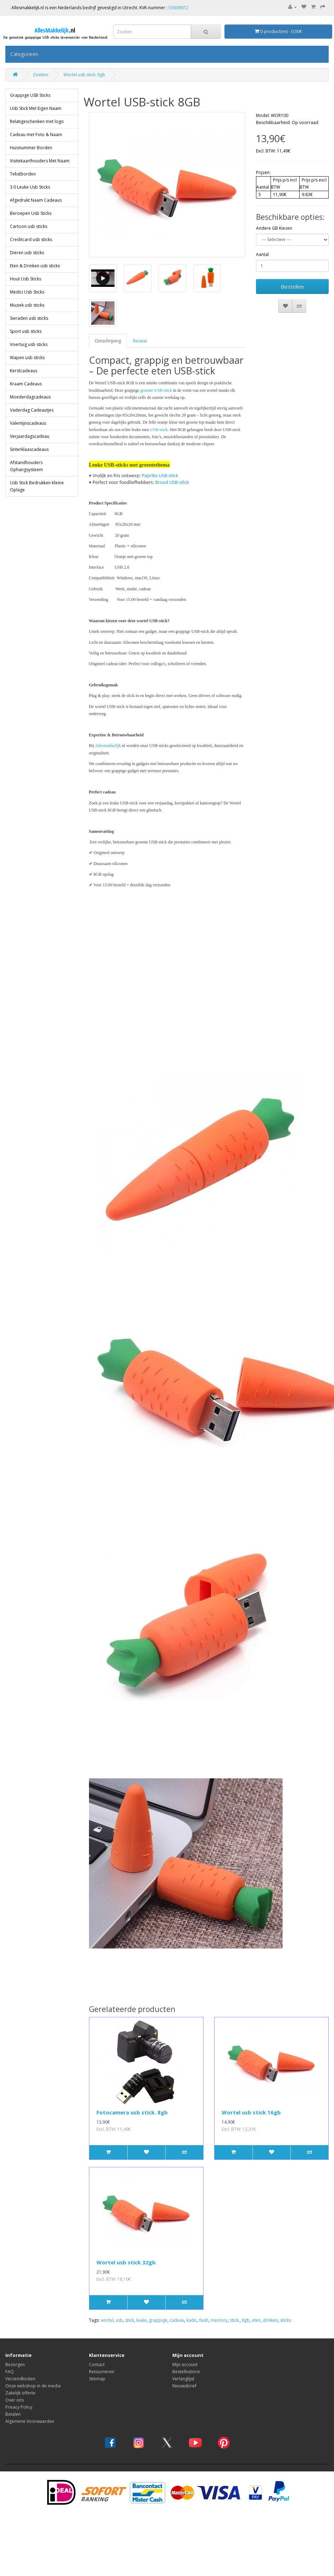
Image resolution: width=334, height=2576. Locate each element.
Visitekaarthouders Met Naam (39, 161)
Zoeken (40, 75)
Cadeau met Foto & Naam (36, 135)
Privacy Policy (18, 2407)
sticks (285, 2320)
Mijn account (184, 2365)
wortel (107, 2320)
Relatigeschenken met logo (37, 121)
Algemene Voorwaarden (29, 2421)
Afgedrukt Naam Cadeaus (36, 200)
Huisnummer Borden (31, 148)
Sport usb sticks (25, 331)
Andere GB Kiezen (274, 228)
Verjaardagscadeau (29, 436)
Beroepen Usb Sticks (30, 213)
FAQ (9, 2372)
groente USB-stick (156, 390)
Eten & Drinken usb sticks (35, 266)
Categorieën (24, 54)
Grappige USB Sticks (30, 95)
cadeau (176, 2320)
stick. (235, 2320)
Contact (97, 2365)
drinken (270, 2320)
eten (256, 2320)
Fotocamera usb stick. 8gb (132, 2112)
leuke (141, 2320)
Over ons (14, 2400)
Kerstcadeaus (23, 371)
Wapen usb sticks (27, 358)
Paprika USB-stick (160, 475)
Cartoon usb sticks (28, 226)
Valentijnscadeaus (28, 423)
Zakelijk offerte (20, 2393)
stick (129, 2320)
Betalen (13, 2414)
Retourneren (101, 2372)
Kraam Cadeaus (26, 384)
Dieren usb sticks (27, 253)
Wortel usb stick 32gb (126, 2262)
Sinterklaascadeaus (29, 449)
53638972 (178, 8)
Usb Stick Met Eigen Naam (35, 108)
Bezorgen (15, 2365)
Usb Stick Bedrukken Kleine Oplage (37, 486)
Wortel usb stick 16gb (251, 2112)
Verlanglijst (183, 2379)
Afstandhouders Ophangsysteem (26, 466)
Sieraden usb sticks (29, 318)
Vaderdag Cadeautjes (32, 410)
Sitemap (97, 2379)
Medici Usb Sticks (27, 292)
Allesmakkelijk (108, 745)
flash (203, 2320)
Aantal (262, 254)
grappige (158, 2320)
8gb (246, 2320)
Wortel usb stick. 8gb (84, 75)
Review (140, 341)
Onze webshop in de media (33, 2386)
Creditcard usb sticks (31, 239)
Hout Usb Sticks (25, 279)
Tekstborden (23, 174)
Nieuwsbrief (184, 2386)
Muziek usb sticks (27, 305)
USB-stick (159, 429)
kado (192, 2320)
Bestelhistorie (186, 2372)
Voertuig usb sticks (29, 344)
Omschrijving (108, 341)
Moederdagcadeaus (30, 397)
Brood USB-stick (172, 482)
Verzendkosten (20, 2379)
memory (219, 2320)
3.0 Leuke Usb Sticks (30, 187)
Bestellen (292, 286)
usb (119, 2320)
